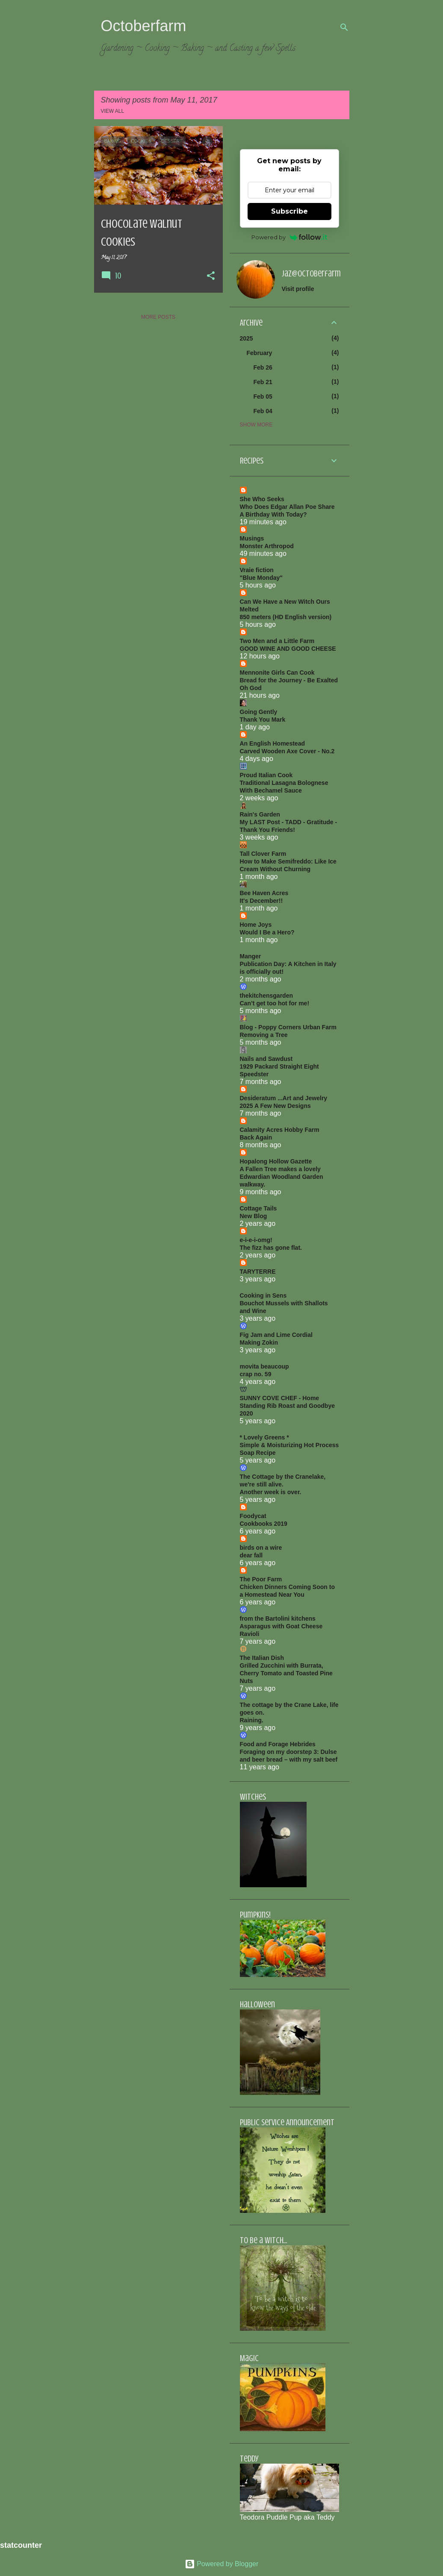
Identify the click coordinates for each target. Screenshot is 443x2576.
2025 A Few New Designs (275, 1105)
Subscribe (289, 211)
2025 (246, 338)
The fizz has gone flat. (271, 1247)
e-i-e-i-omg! (256, 1240)
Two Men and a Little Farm (277, 640)
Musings (252, 538)
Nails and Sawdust (266, 1058)
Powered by (289, 237)
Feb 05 (263, 396)
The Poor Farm (261, 1579)
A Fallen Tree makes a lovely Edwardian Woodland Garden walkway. (281, 1177)
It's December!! (261, 900)
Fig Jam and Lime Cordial (276, 1334)
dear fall (251, 1555)
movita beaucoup (264, 1366)
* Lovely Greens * (264, 1437)
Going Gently (259, 711)
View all (112, 111)
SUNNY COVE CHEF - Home (279, 1398)
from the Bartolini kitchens (278, 1618)
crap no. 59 (256, 1374)
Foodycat (253, 1516)
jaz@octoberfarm (311, 274)
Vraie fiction (257, 570)
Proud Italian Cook (266, 775)
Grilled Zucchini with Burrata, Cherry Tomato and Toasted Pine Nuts (286, 1673)
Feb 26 (263, 367)
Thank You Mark (263, 719)
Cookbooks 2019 (263, 1523)
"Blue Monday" (261, 577)
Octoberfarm (143, 26)
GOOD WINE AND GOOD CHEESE (288, 648)
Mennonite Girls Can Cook (277, 672)
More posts (158, 317)
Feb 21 (263, 382)
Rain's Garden (260, 814)
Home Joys (256, 924)
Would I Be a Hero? (267, 932)
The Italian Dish (262, 1657)
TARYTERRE (258, 1271)
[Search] (344, 27)
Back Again (256, 1137)
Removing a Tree (264, 1034)
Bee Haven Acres (264, 893)
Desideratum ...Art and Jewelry (284, 1098)
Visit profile (298, 288)
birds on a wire (261, 1547)
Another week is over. (270, 1492)
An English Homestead (272, 743)
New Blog (253, 1216)
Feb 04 (263, 411)
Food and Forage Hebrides (278, 1744)
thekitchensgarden (266, 995)
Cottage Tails (258, 1208)
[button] (211, 276)
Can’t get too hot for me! (275, 1003)
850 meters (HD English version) (286, 617)
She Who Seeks (262, 499)
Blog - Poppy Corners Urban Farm (288, 1027)
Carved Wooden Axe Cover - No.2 (287, 751)
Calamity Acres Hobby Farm (279, 1129)
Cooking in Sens (263, 1295)
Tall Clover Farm (263, 853)
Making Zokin (259, 1342)
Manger (250, 956)
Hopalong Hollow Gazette (276, 1161)
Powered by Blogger (222, 2563)
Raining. (251, 1720)
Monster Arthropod (267, 546)
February (259, 353)
